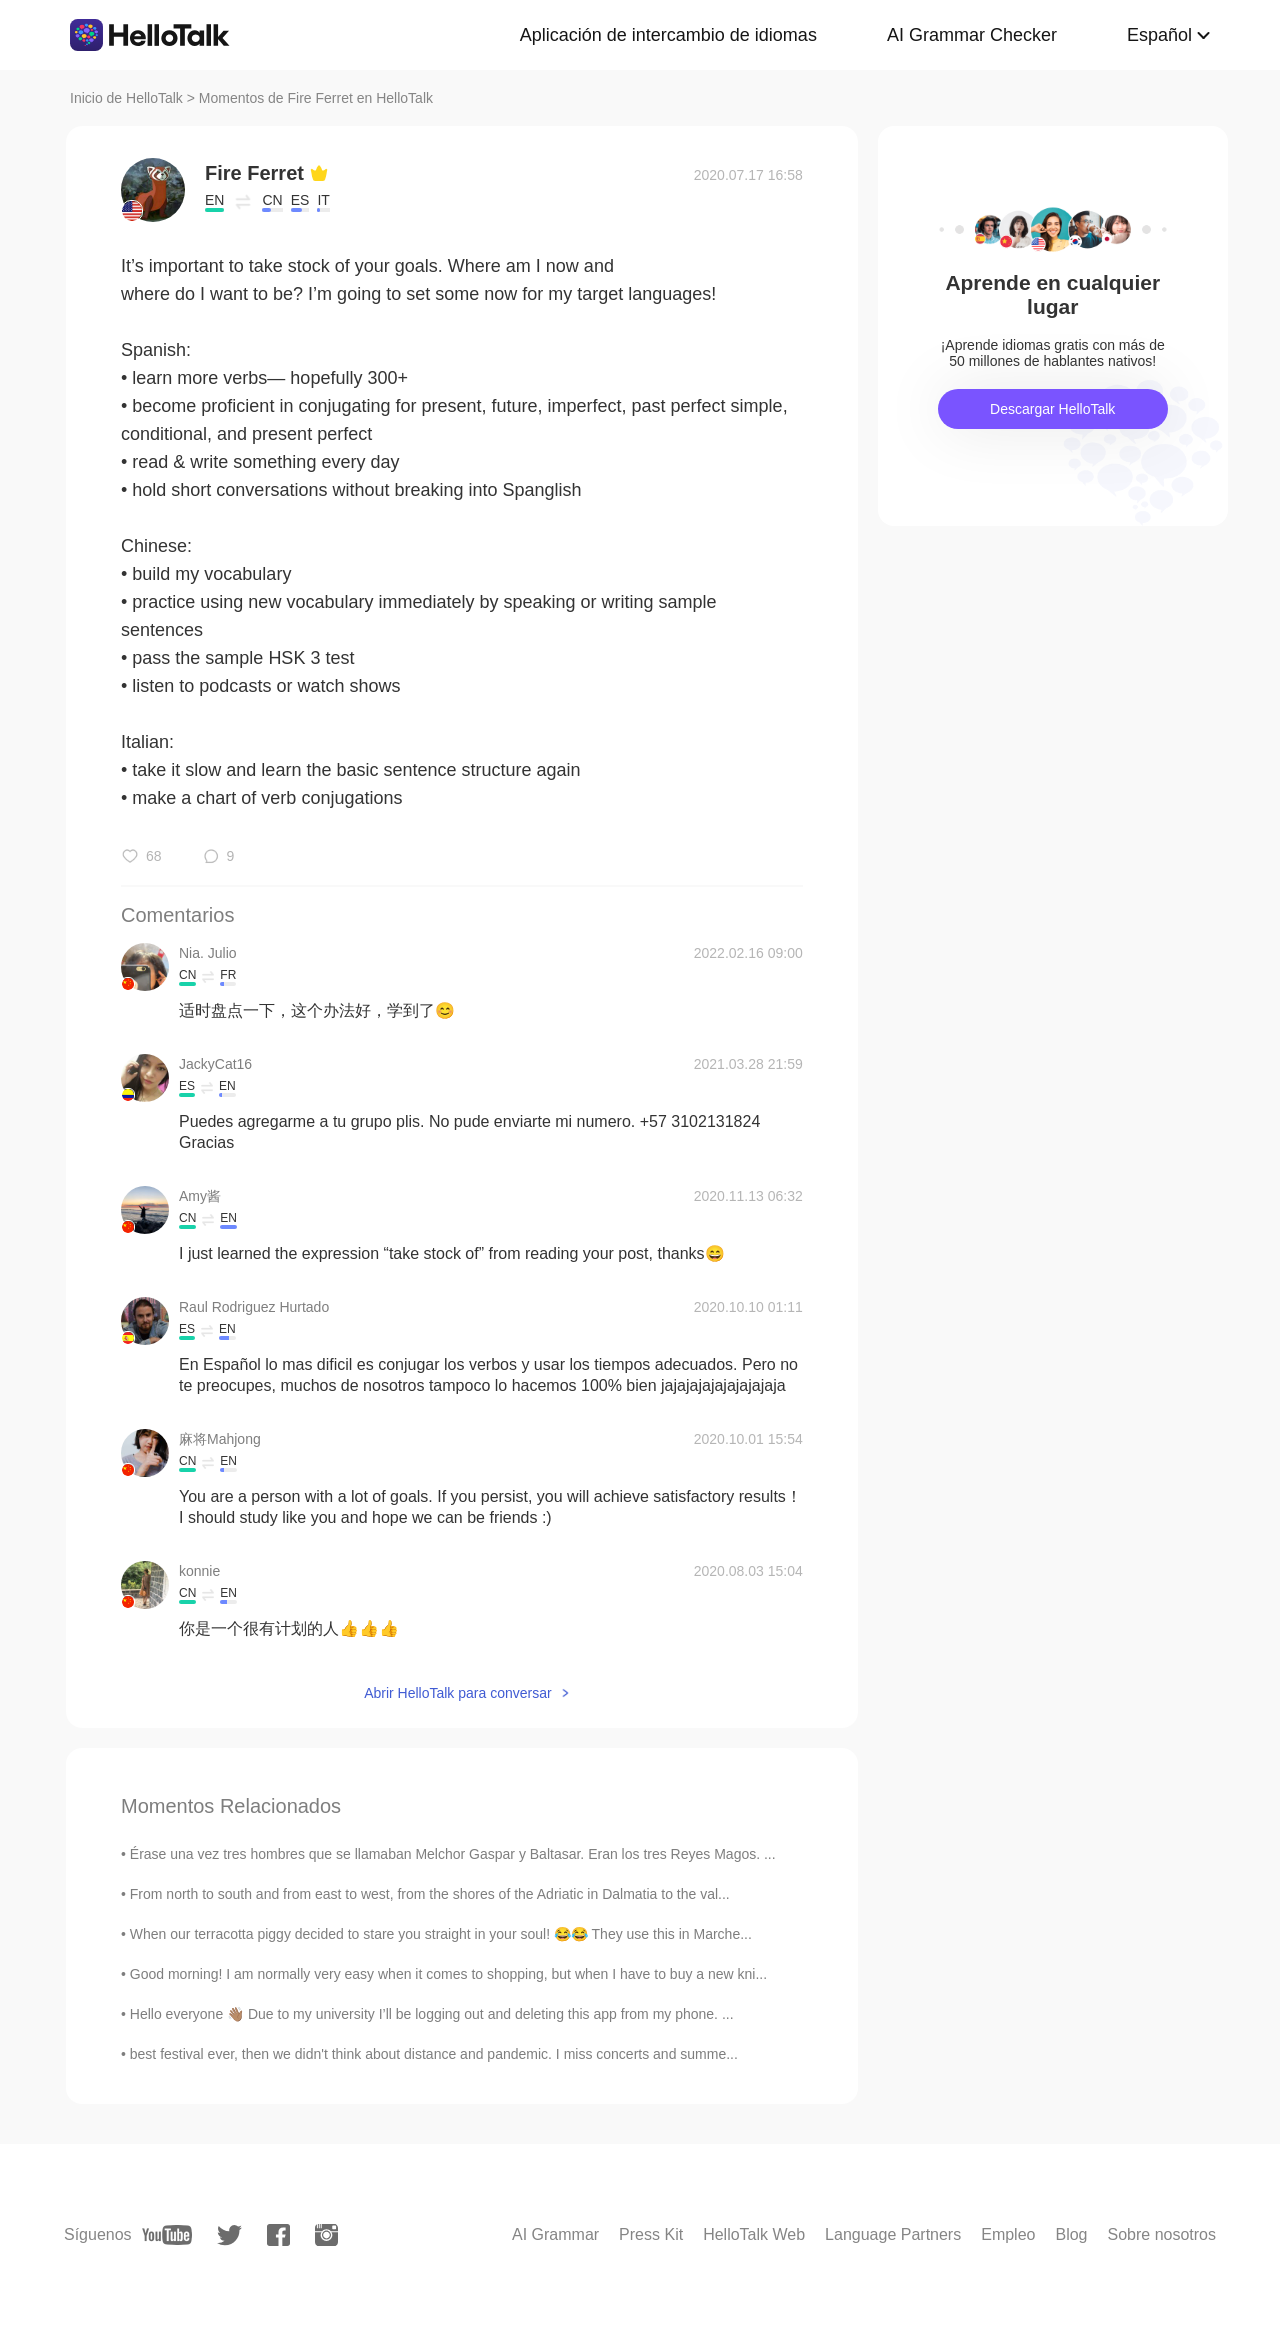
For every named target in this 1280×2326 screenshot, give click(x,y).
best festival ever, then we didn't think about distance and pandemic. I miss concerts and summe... (434, 2054)
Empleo (1008, 2234)
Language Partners (893, 2234)
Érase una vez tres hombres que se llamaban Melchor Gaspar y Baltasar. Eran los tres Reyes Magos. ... (453, 1854)
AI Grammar (555, 2234)
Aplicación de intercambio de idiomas (668, 35)
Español (1159, 35)
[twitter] (229, 2235)
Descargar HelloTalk (1052, 409)
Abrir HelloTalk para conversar (458, 1693)
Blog (1071, 2234)
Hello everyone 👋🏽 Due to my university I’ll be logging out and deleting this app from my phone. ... (432, 2014)
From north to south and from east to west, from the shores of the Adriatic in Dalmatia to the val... (430, 1894)
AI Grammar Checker (972, 35)
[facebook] (278, 2235)
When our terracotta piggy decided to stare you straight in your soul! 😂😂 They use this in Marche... (441, 1934)
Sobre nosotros (1161, 2234)
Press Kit (651, 2234)
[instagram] (326, 2235)
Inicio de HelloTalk (126, 98)
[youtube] (167, 2235)
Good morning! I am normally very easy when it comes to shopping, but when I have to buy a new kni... (448, 1974)
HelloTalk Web (754, 2234)
